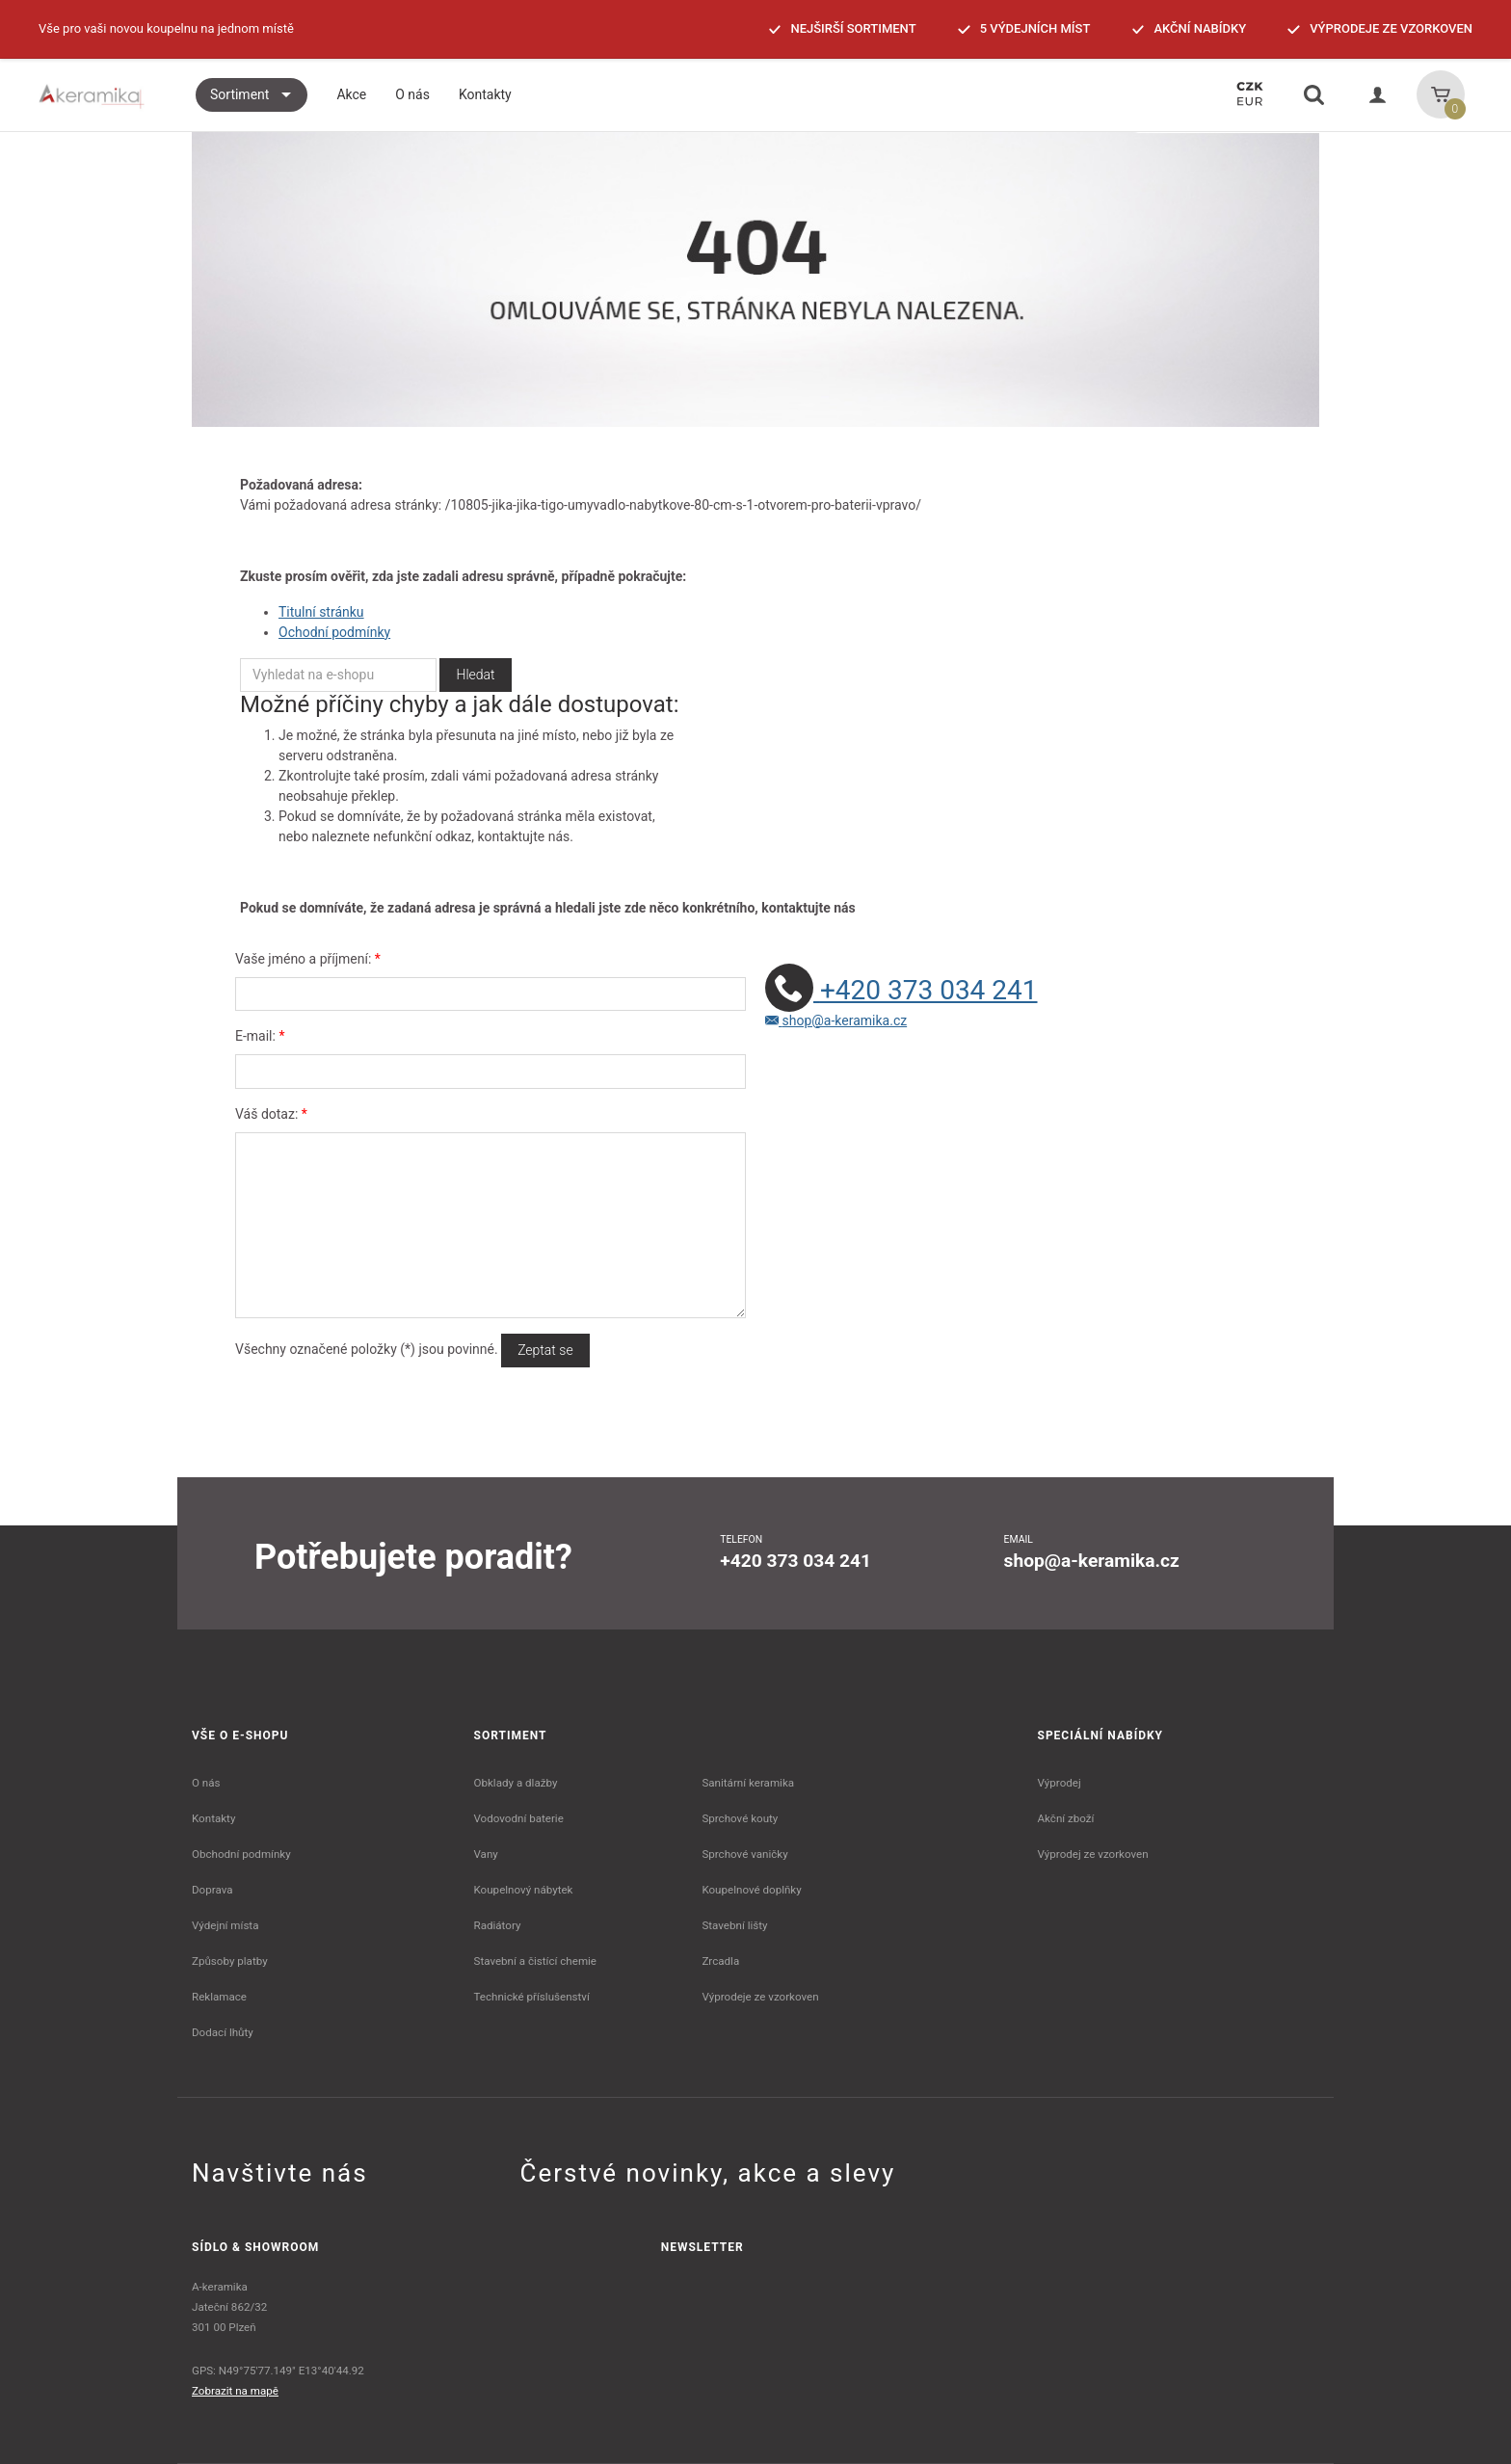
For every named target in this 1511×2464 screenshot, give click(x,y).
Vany (486, 1854)
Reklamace (219, 1996)
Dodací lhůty (222, 2032)
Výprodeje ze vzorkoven (760, 1996)
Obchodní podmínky (241, 1854)
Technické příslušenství (532, 1996)
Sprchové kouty (740, 1818)
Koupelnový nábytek (523, 1889)
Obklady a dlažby (516, 1782)
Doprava (212, 1889)
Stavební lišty (734, 1925)
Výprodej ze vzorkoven (1093, 1854)
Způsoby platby (230, 1961)
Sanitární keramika (748, 1782)
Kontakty (213, 1818)
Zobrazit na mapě (235, 2391)
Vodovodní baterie (519, 1818)
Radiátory (497, 1925)
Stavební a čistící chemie (535, 1961)
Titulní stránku (321, 612)
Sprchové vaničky (744, 1854)
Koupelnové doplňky (751, 1889)
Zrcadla (720, 1961)
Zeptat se (544, 1350)
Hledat (475, 674)
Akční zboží (1066, 1818)
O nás (206, 1782)
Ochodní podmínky (334, 632)
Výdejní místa (225, 1925)
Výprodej (1059, 1782)
